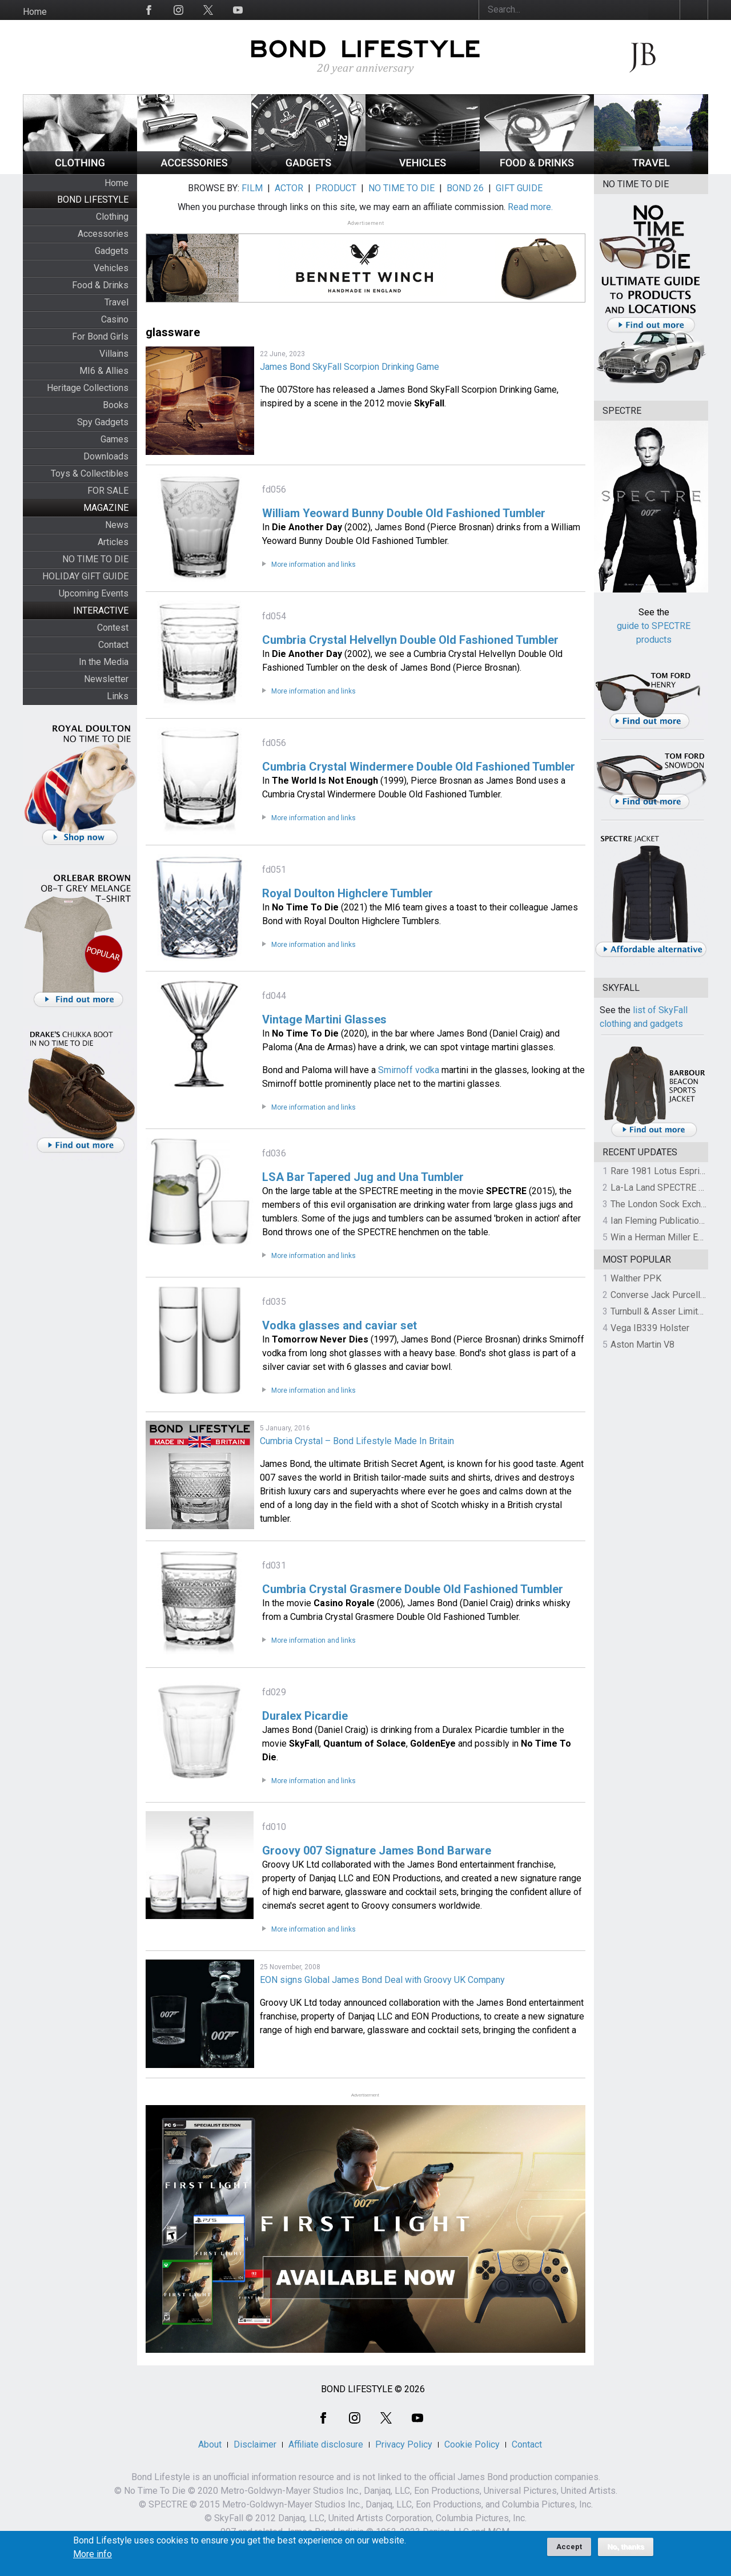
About (210, 2444)
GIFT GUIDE (519, 188)
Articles (113, 542)
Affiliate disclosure (325, 2444)
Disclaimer (255, 2444)
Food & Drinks (100, 285)
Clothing (112, 216)
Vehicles (111, 268)
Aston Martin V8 (642, 1344)
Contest (112, 627)
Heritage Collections (87, 387)
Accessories (103, 233)
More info (92, 2559)
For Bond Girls (100, 336)
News (116, 524)
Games (114, 439)
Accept (569, 2551)
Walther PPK (635, 1278)
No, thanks (625, 2552)
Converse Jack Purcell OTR (665, 1294)
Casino (114, 319)
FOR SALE (107, 490)
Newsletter (106, 679)
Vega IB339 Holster (649, 1328)
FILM (252, 188)
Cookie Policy (472, 2444)
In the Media (103, 661)
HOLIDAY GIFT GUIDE (85, 576)
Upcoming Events (93, 593)
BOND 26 (465, 188)
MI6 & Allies (103, 370)
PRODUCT (335, 188)
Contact (113, 644)
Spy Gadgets (102, 422)
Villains (113, 353)
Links (117, 696)
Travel (116, 302)
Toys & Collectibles (89, 473)
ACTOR (289, 188)
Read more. (530, 206)
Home (35, 11)
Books (115, 405)
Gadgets (111, 250)
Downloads (105, 456)
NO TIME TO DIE (95, 559)
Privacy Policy (403, 2444)
